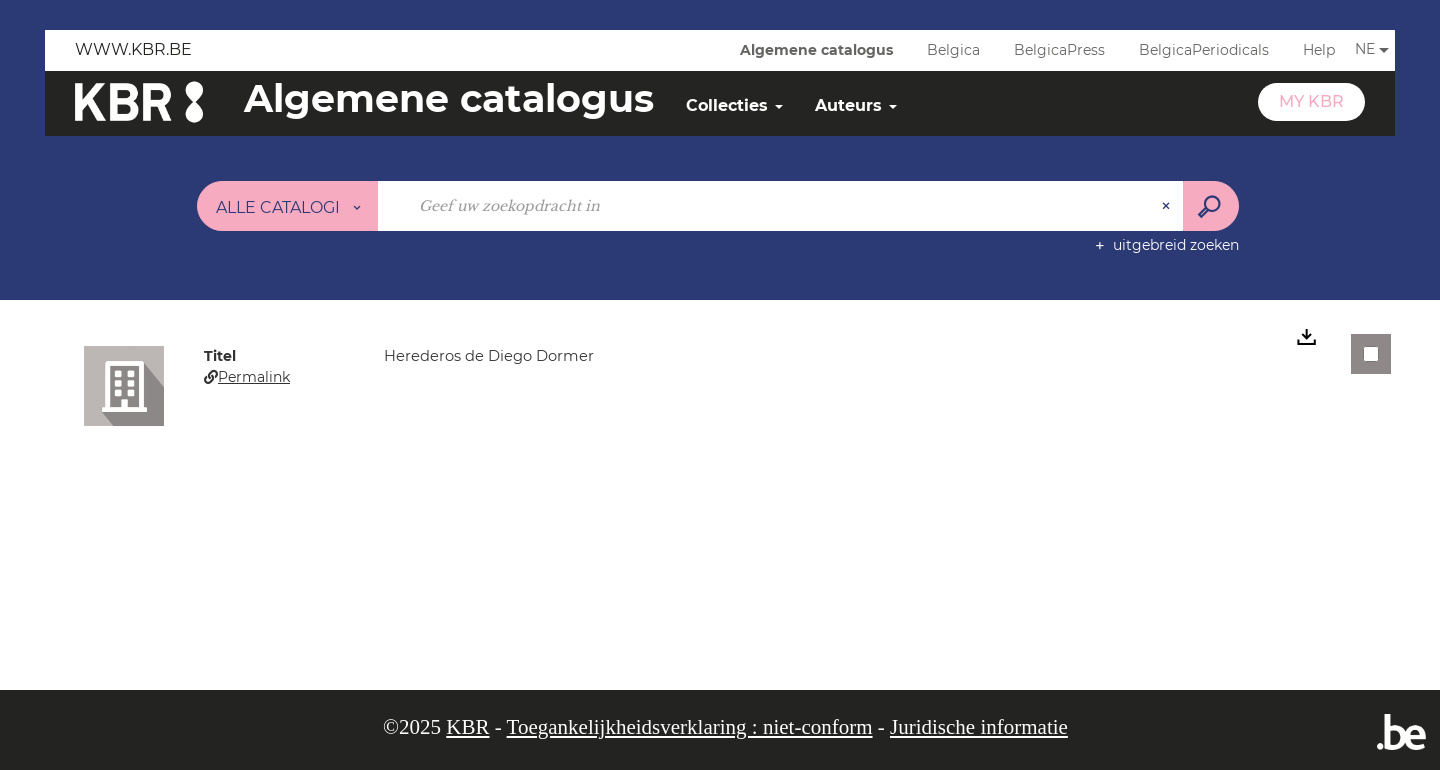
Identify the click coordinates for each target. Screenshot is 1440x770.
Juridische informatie (979, 727)
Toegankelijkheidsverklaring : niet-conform (690, 727)
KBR (467, 727)
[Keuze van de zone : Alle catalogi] (288, 206)
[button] (124, 385)
